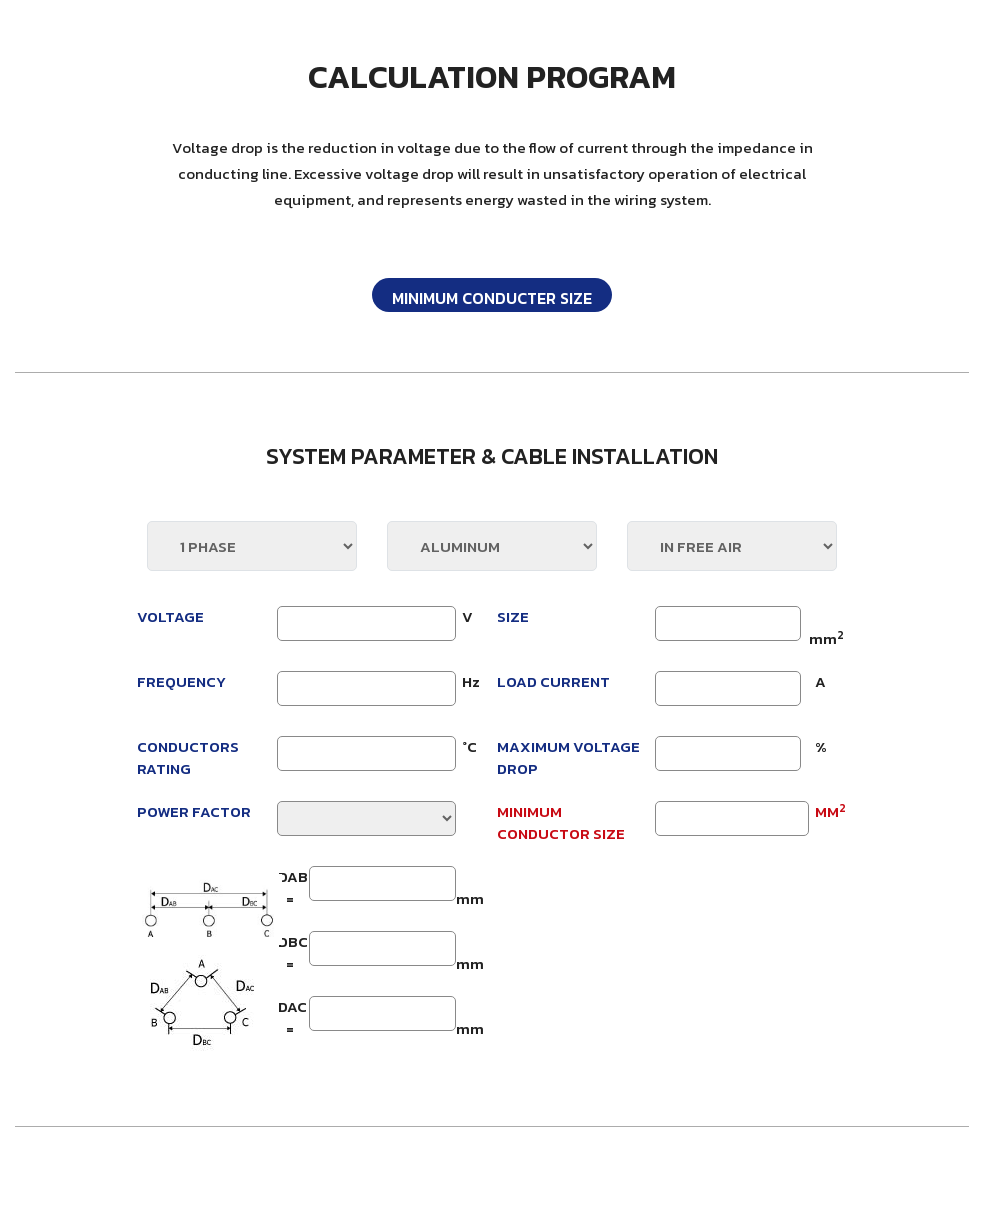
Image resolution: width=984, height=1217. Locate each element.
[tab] (492, 295)
